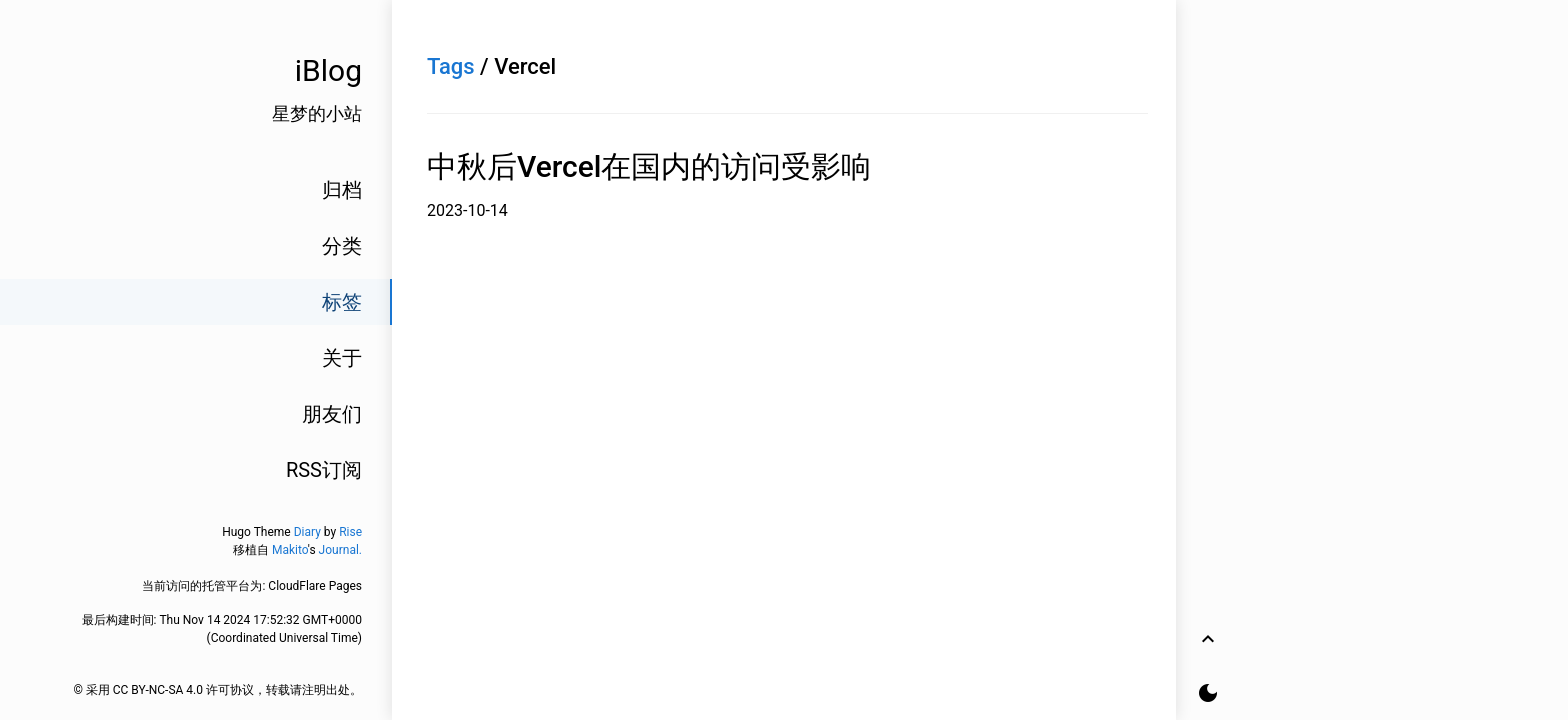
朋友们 (332, 414)
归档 (342, 190)
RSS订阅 (324, 470)
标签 (342, 302)
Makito (290, 550)
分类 (342, 246)
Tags (451, 66)
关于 (342, 358)
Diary (307, 532)
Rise (350, 532)
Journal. (340, 550)
